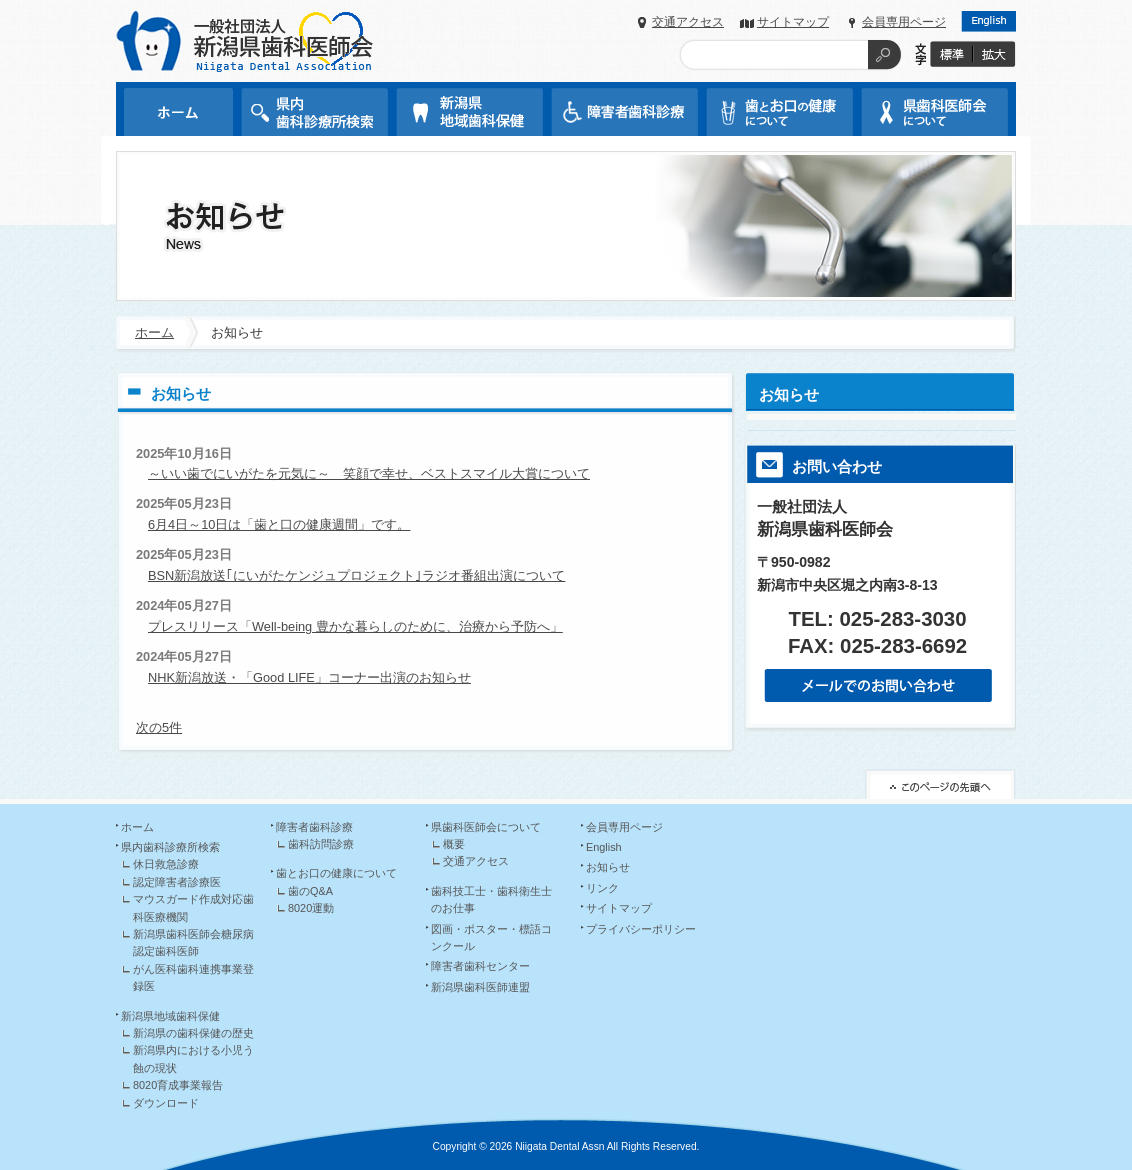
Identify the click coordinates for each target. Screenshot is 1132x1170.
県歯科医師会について (486, 827)
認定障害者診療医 (177, 882)
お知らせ (789, 394)
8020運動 (311, 908)
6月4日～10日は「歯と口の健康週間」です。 (279, 524)
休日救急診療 (166, 864)
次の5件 (159, 727)
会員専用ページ (904, 22)
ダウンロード (166, 1103)
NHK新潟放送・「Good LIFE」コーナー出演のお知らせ (309, 677)
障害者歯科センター (480, 966)
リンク (602, 888)
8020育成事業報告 (178, 1085)
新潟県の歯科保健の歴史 (193, 1033)
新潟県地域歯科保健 (170, 1016)
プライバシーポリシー (641, 929)
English (604, 847)
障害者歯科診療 (314, 827)
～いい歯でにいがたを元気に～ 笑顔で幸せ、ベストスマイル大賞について (369, 473)
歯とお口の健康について (336, 873)
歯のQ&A (310, 891)
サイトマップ (793, 22)
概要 (454, 844)
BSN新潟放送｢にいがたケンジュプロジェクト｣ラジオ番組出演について (356, 575)
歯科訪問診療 (321, 844)
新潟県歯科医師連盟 (480, 987)
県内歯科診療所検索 (170, 847)
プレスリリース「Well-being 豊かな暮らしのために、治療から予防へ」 (355, 626)
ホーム (154, 332)
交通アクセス (688, 22)
